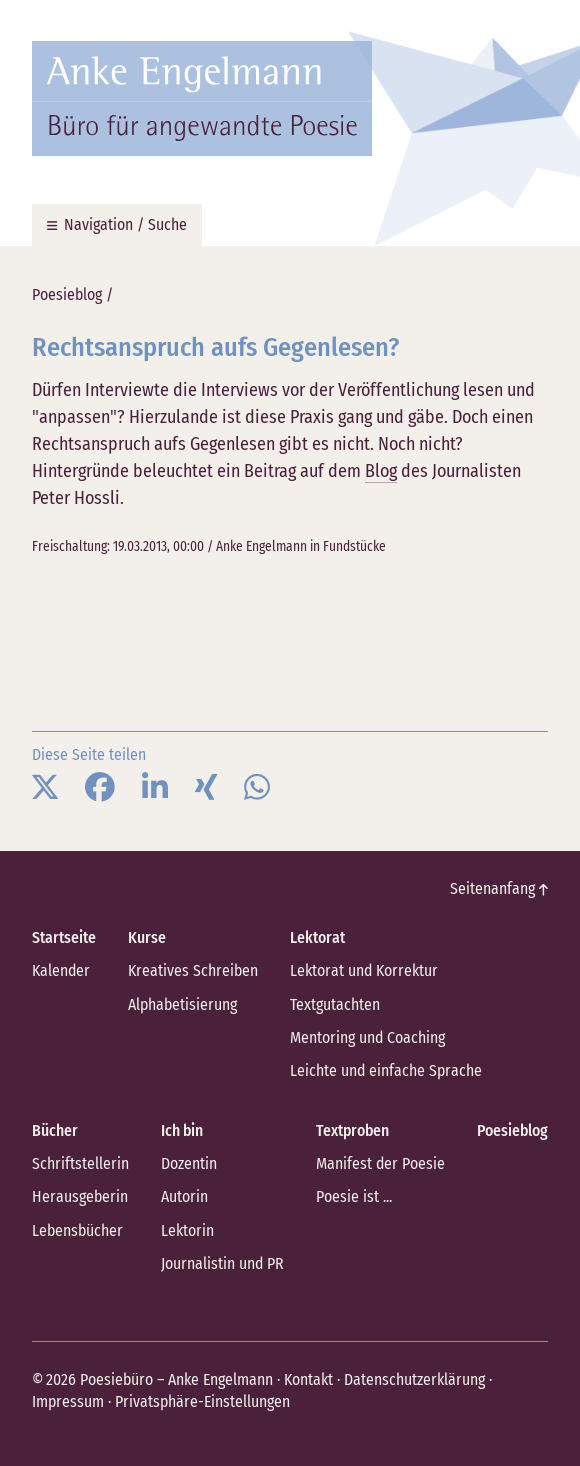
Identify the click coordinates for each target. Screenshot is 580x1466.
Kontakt (308, 1379)
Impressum (68, 1401)
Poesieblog (67, 294)
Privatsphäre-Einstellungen (202, 1401)
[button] (45, 788)
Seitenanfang (499, 888)
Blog (381, 471)
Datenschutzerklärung (414, 1379)
